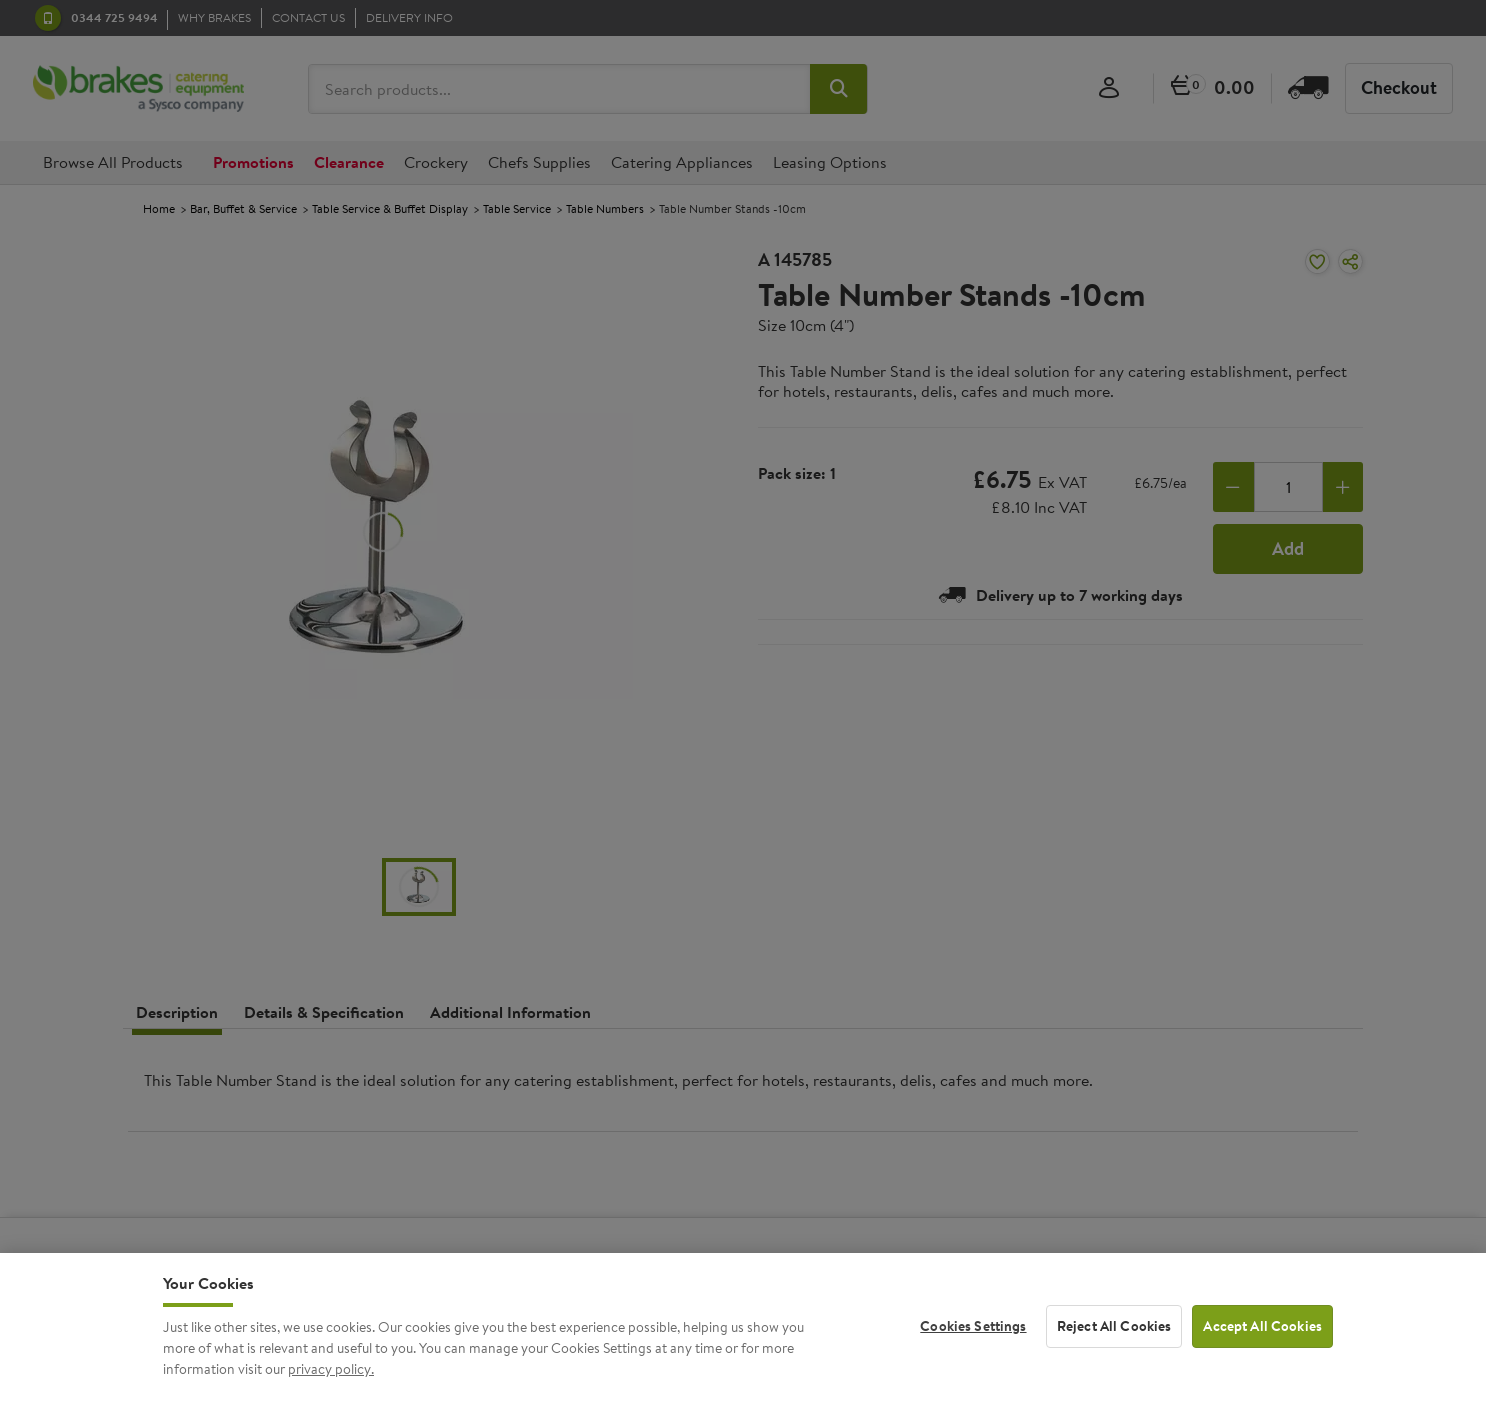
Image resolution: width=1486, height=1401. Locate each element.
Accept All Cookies (1262, 1346)
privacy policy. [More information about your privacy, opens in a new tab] (331, 1390)
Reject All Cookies (1114, 1346)
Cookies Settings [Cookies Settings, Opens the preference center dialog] (973, 1346)
